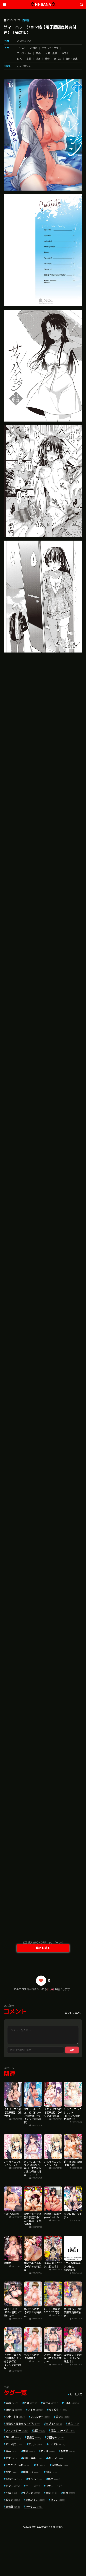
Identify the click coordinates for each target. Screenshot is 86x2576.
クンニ (13, 2486)
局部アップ (35, 2499)
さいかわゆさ (24, 40)
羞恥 (47, 58)
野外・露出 (72, 58)
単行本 (65, 53)
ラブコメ (31, 2492)
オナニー (54, 2486)
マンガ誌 (14, 2444)
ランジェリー (24, 53)
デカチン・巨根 (18, 2465)
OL (41, 2465)
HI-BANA (43, 4)
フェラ (35, 2409)
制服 (39, 2430)
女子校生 (58, 2409)
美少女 (63, 2416)
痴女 (11, 2472)
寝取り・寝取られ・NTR (23, 2423)
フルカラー (40, 2416)
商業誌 (25, 20)
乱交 (54, 2479)
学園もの (55, 2437)
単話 (12, 2403)
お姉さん (14, 2479)
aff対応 (33, 48)
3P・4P (21, 48)
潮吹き (68, 2451)
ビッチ (13, 2499)
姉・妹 (48, 2451)
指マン (58, 2499)
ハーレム (34, 2506)
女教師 (13, 2506)
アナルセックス (50, 48)
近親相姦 (60, 2465)
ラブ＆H (54, 2423)
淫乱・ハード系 (63, 2430)
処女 (73, 2423)
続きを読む (43, 1948)
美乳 (29, 2451)
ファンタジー (17, 2430)
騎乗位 (34, 2437)
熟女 (69, 2492)
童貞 (51, 2492)
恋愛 (11, 2458)
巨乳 (19, 58)
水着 (28, 58)
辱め (11, 2451)
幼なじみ (31, 2472)
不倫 (38, 53)
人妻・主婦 (51, 53)
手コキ (33, 2486)
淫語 (38, 58)
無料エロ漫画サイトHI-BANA (47, 2526)
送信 (72, 2050)
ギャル (35, 2479)
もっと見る (76, 2394)
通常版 (57, 58)
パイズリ (56, 2444)
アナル (35, 2444)
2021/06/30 (24, 66)
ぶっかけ (56, 2458)
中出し (71, 2403)
